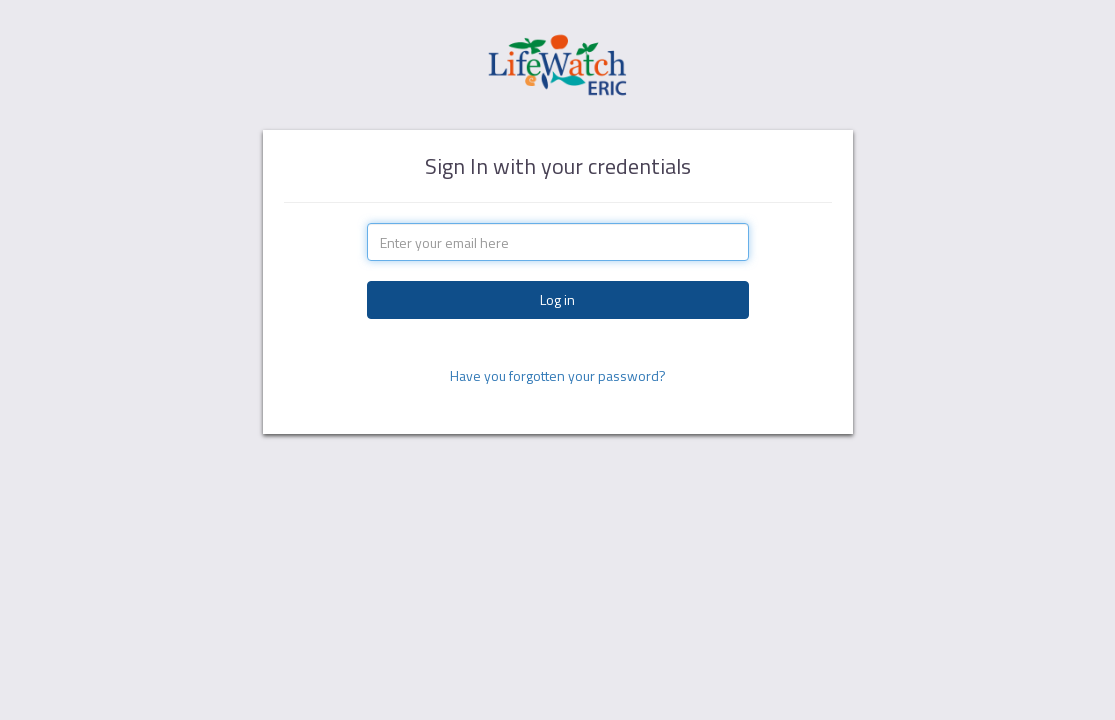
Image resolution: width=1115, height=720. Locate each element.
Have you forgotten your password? (558, 375)
